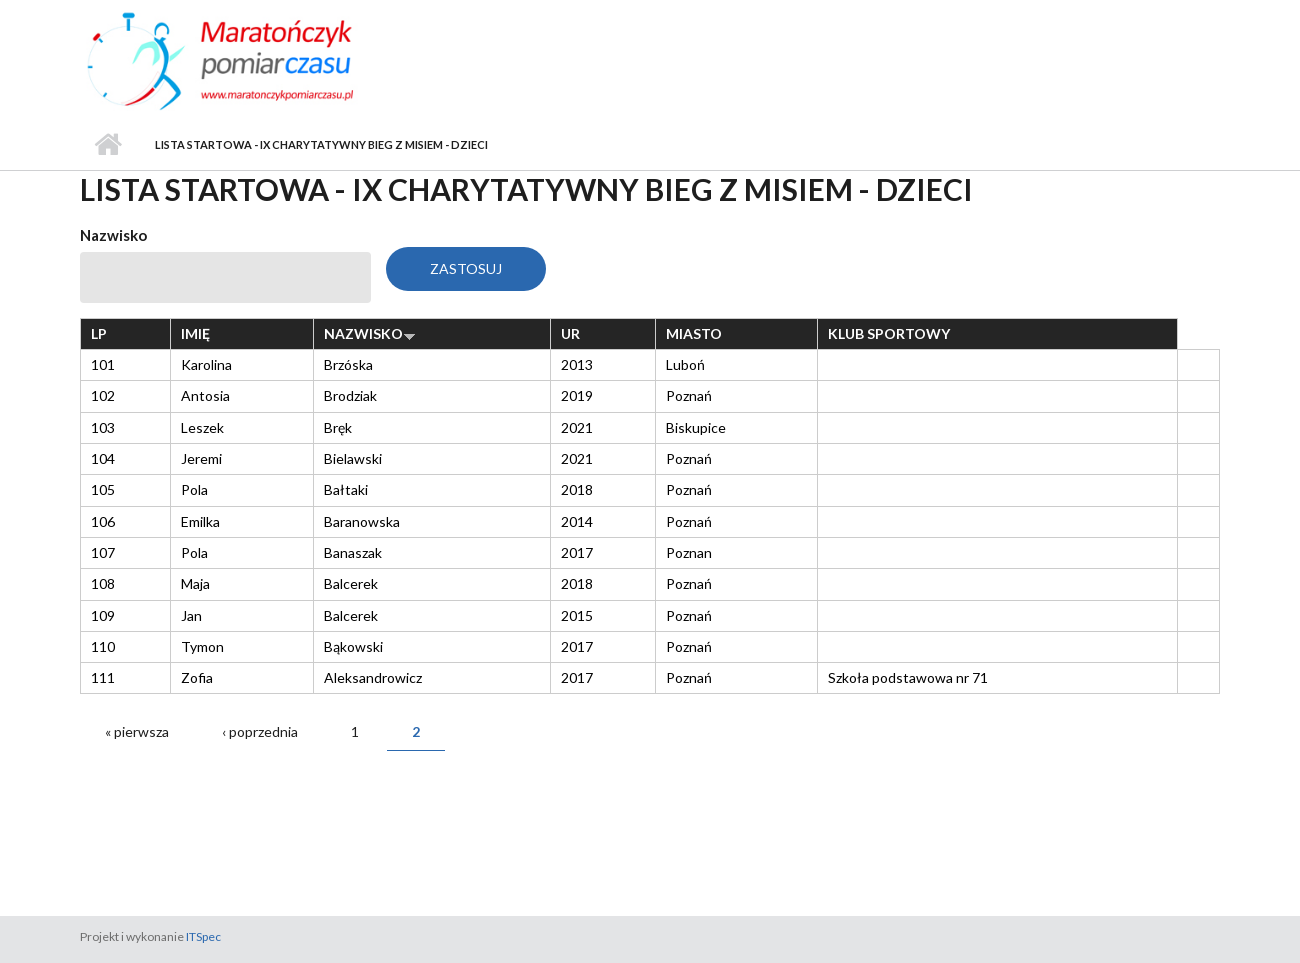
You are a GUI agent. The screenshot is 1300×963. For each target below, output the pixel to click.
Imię (195, 333)
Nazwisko (113, 235)
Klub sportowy (889, 333)
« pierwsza (137, 731)
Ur (570, 333)
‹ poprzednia (260, 731)
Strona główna (107, 145)
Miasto (694, 333)
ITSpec (203, 936)
